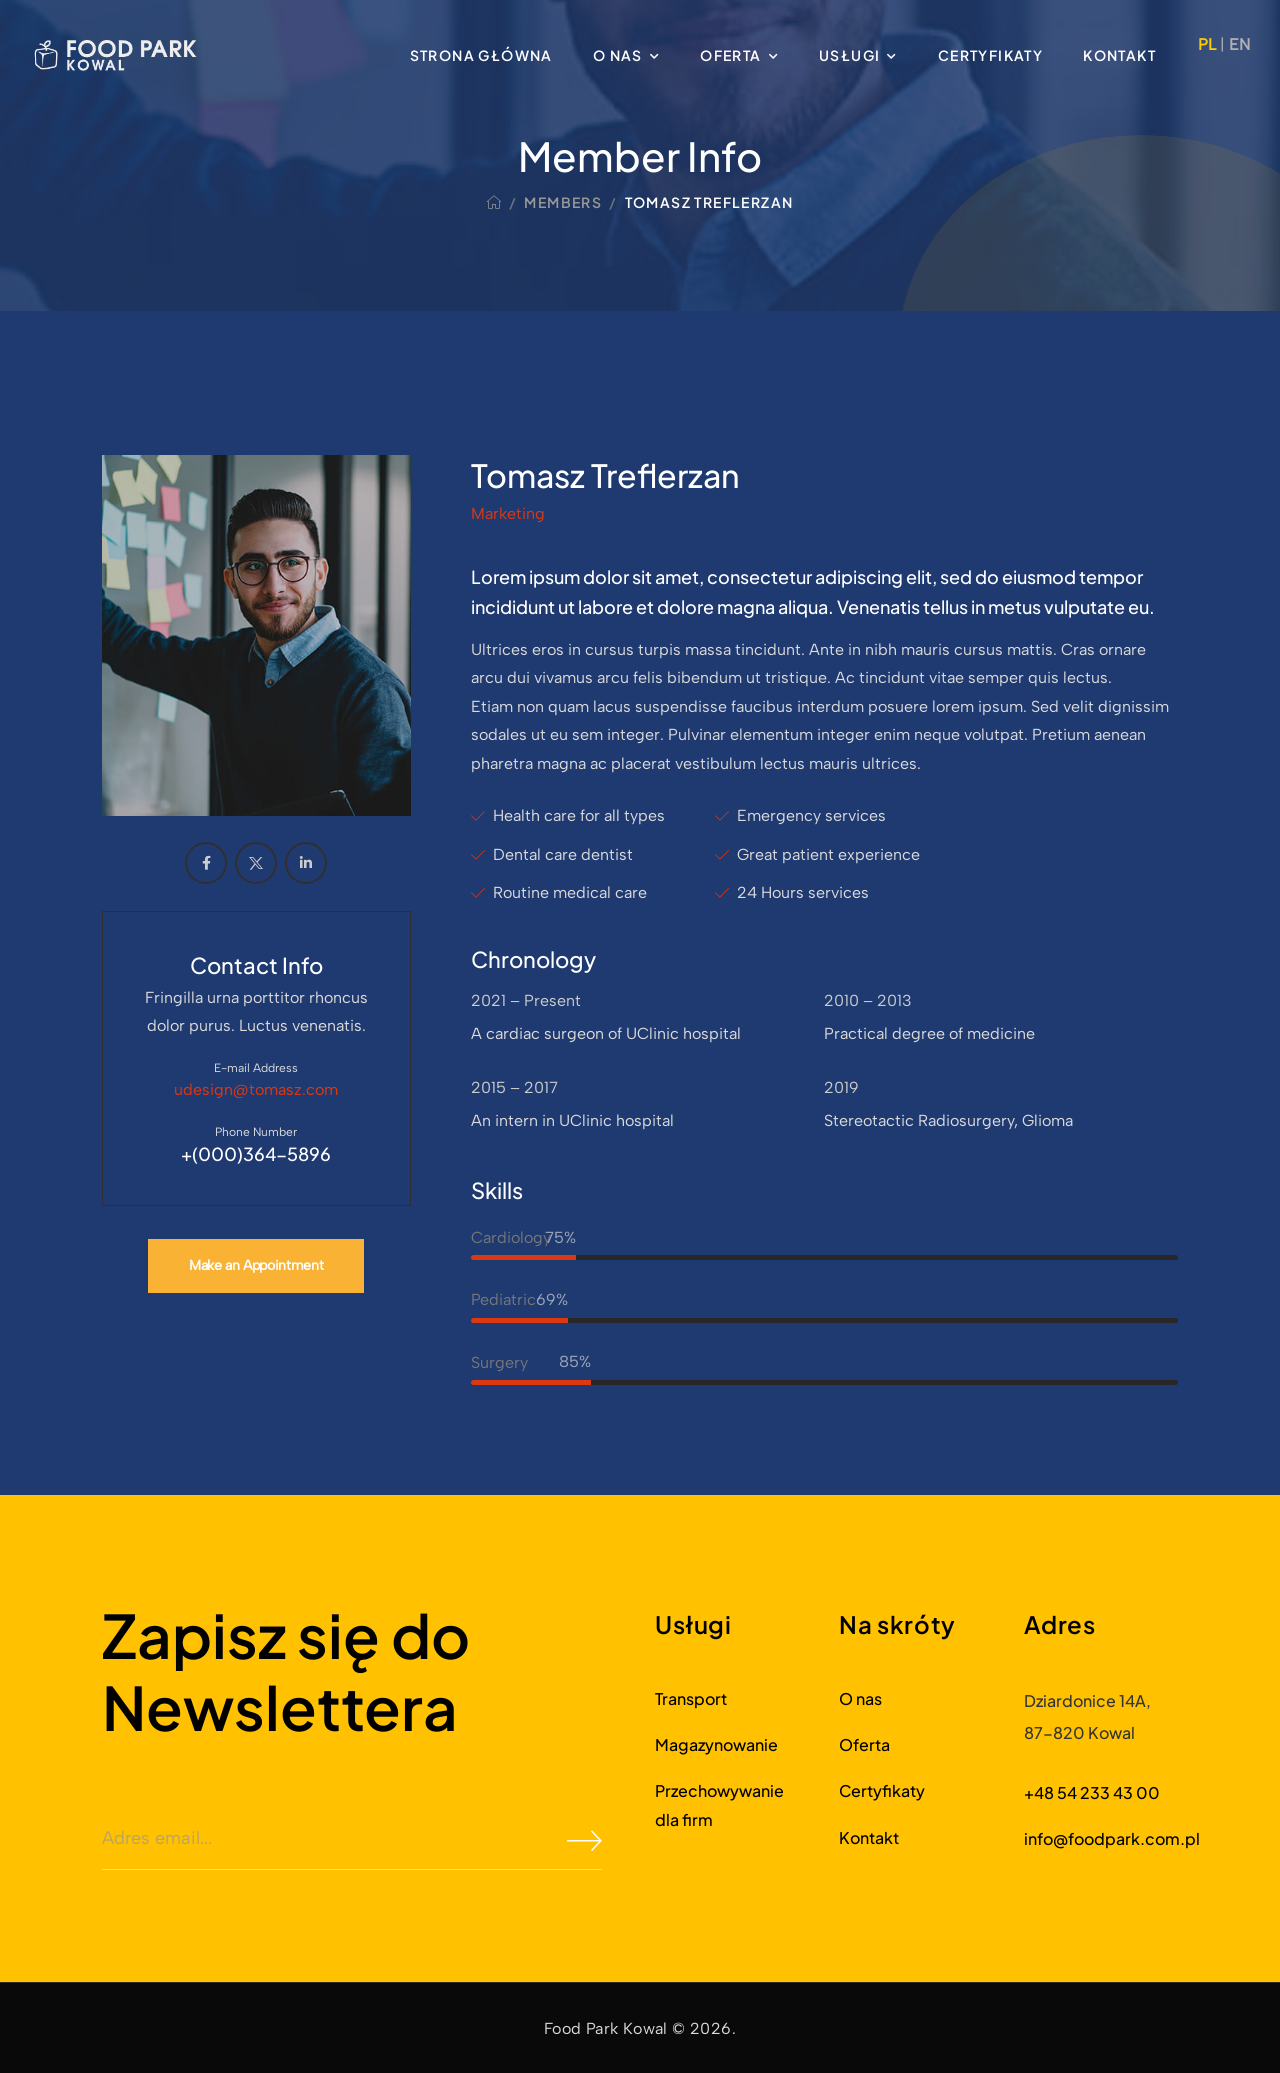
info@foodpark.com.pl (1112, 1838)
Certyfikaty (990, 55)
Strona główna (481, 55)
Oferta (730, 55)
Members (563, 202)
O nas (618, 55)
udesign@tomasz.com (256, 1089)
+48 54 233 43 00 (1092, 1792)
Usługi (849, 55)
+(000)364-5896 (256, 1153)
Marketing (508, 513)
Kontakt (1119, 55)
